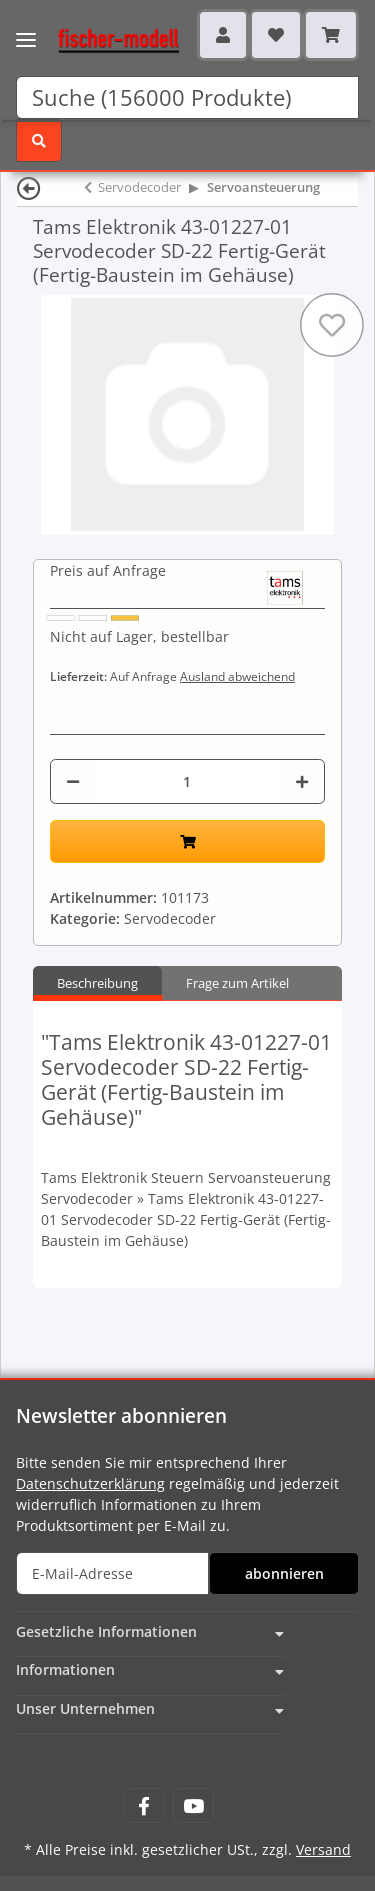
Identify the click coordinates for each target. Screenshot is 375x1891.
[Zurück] (29, 187)
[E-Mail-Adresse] (112, 1573)
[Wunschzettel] (276, 35)
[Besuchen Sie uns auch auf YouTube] (193, 1805)
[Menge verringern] (73, 781)
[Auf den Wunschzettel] (332, 325)
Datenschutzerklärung (90, 1483)
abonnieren (284, 1573)
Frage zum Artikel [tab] (237, 983)
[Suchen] (187, 97)
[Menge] (187, 781)
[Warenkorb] (331, 35)
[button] (223, 35)
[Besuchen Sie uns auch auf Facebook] (144, 1805)
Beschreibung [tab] (97, 983)
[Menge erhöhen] (302, 781)
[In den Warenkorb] (187, 841)
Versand (323, 1849)
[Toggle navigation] (26, 27)
